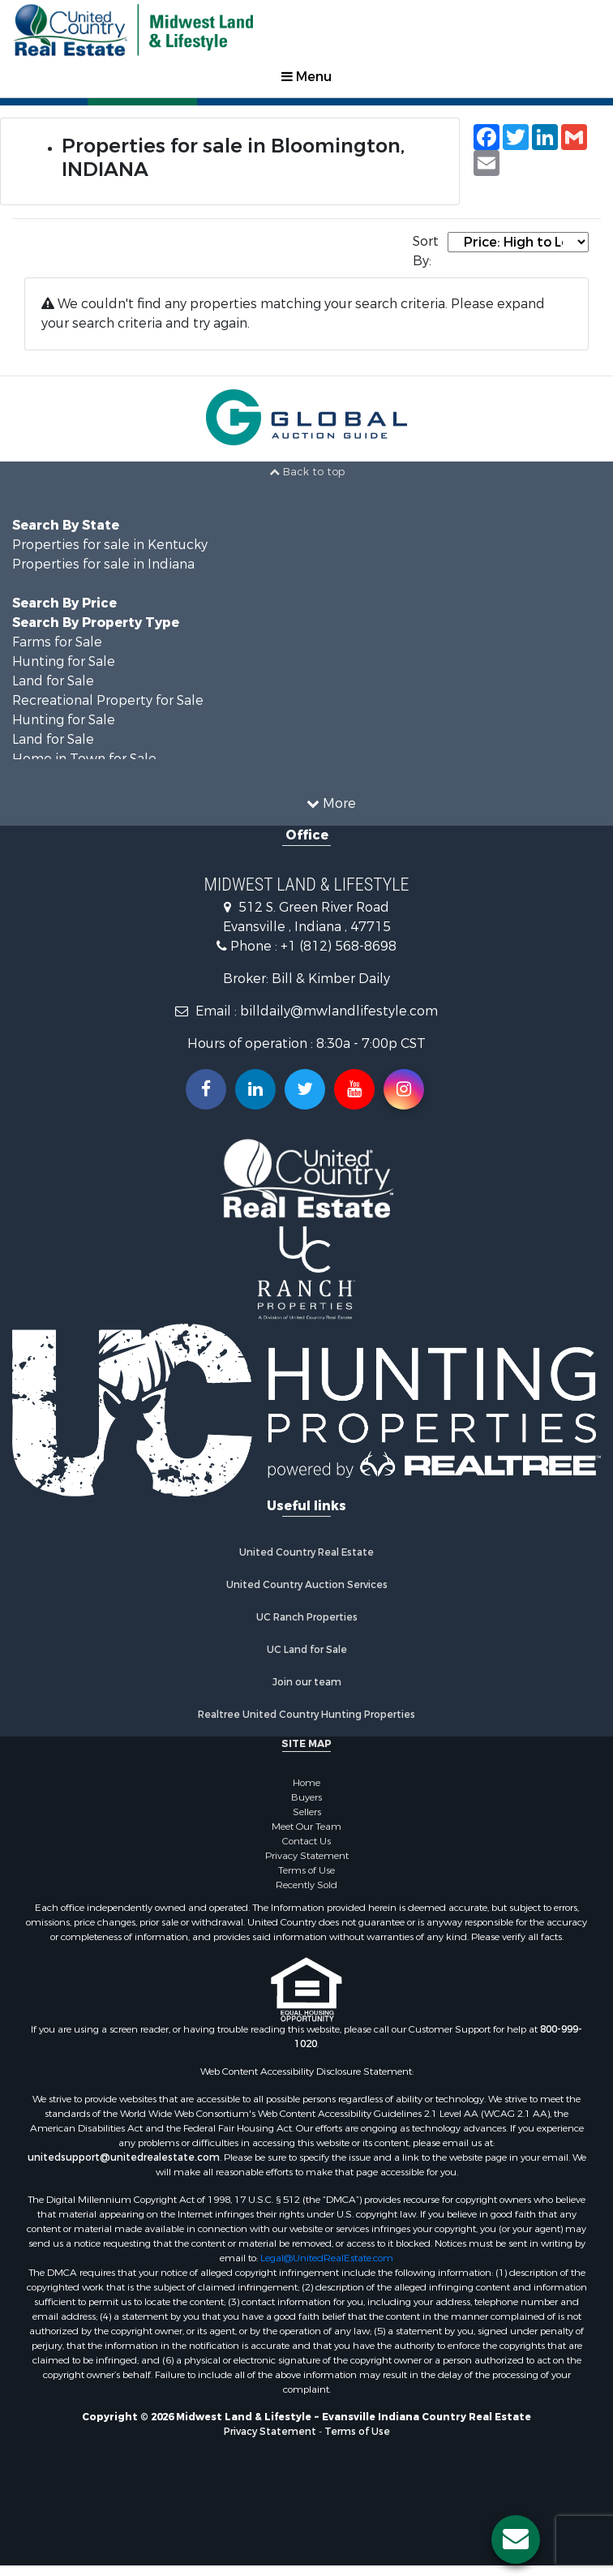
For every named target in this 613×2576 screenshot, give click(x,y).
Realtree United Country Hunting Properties (306, 1714)
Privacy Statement (307, 1855)
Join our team (306, 1682)
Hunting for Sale (63, 661)
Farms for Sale (57, 641)
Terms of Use (306, 1870)
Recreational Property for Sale (108, 700)
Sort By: (426, 251)
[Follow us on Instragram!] (404, 1089)
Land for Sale (53, 680)
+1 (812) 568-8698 (339, 946)
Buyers (306, 1797)
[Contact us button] (515, 2539)
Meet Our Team (306, 1826)
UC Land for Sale (307, 1649)
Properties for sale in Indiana (103, 564)
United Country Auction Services (307, 1584)
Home (306, 1782)
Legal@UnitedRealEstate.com (326, 2258)
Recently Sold (306, 1884)
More (331, 803)
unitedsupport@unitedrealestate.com (124, 2157)
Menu (306, 76)
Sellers (307, 1811)
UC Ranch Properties (307, 1617)
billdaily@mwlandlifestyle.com (339, 1011)
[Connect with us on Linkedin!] (255, 1089)
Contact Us (306, 1841)
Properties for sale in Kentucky (110, 544)
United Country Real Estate (306, 1552)
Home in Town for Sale (84, 758)
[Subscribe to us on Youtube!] (354, 1089)
